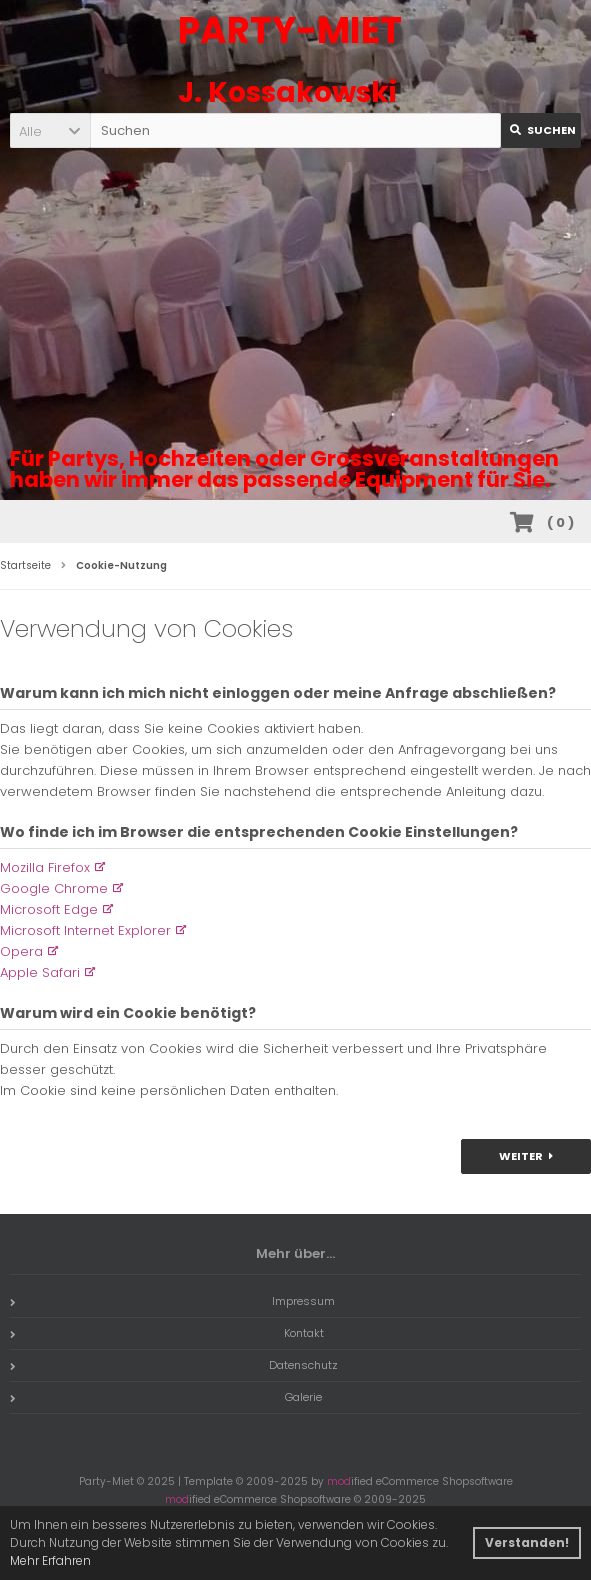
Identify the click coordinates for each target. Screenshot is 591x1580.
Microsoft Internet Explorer (85, 930)
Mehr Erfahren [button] (50, 1560)
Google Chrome (54, 888)
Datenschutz (174, 1365)
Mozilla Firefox (45, 867)
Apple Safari (40, 972)
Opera (21, 951)
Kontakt (167, 1333)
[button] (50, 130)
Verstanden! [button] (527, 1542)
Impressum (172, 1301)
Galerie (166, 1397)
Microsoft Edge (49, 909)
